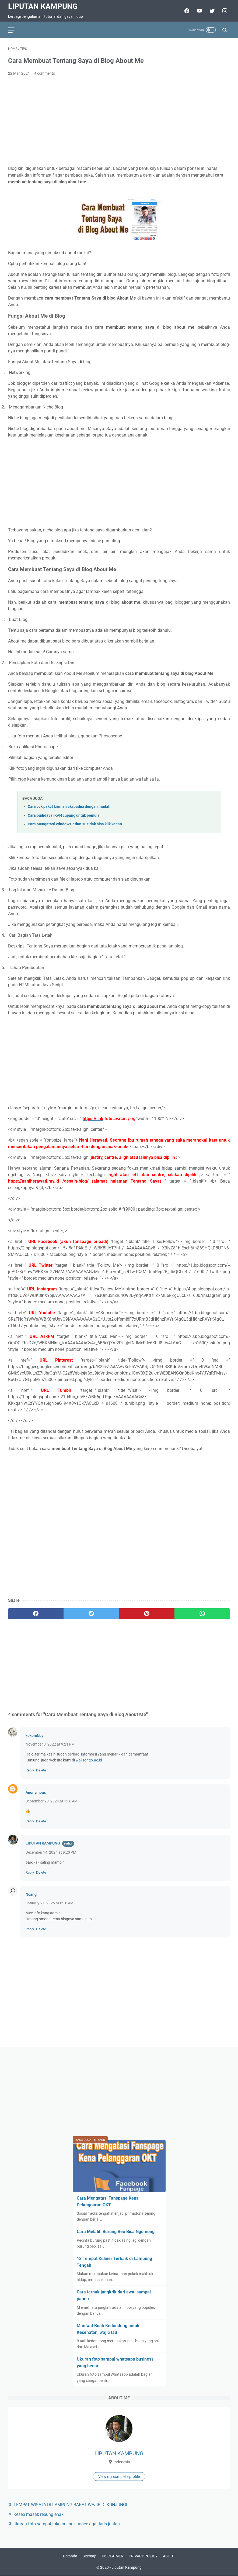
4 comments (44, 73)
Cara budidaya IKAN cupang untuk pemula (64, 815)
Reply (30, 1770)
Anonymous (36, 1792)
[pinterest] (146, 1613)
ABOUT (169, 2556)
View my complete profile (119, 2476)
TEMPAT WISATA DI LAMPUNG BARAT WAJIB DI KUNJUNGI (70, 2504)
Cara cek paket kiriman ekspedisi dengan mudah (69, 806)
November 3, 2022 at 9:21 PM (50, 1744)
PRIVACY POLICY (143, 2556)
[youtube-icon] (199, 11)
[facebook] (36, 1613)
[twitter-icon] (211, 11)
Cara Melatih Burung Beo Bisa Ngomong (116, 2231)
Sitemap (89, 2556)
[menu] (11, 30)
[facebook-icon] (186, 11)
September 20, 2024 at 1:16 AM (52, 1801)
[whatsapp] (202, 1613)
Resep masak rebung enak (38, 2514)
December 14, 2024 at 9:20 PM (51, 1852)
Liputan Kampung (43, 6)
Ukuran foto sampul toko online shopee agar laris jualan (66, 2523)
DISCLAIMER (112, 2556)
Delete (41, 1770)
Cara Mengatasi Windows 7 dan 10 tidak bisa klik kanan (75, 824)
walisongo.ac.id (89, 1760)
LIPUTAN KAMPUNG (43, 1843)
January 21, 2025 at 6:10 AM (50, 1903)
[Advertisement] (119, 121)
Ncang (31, 1894)
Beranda (70, 2556)
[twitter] (91, 1613)
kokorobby (34, 1735)
